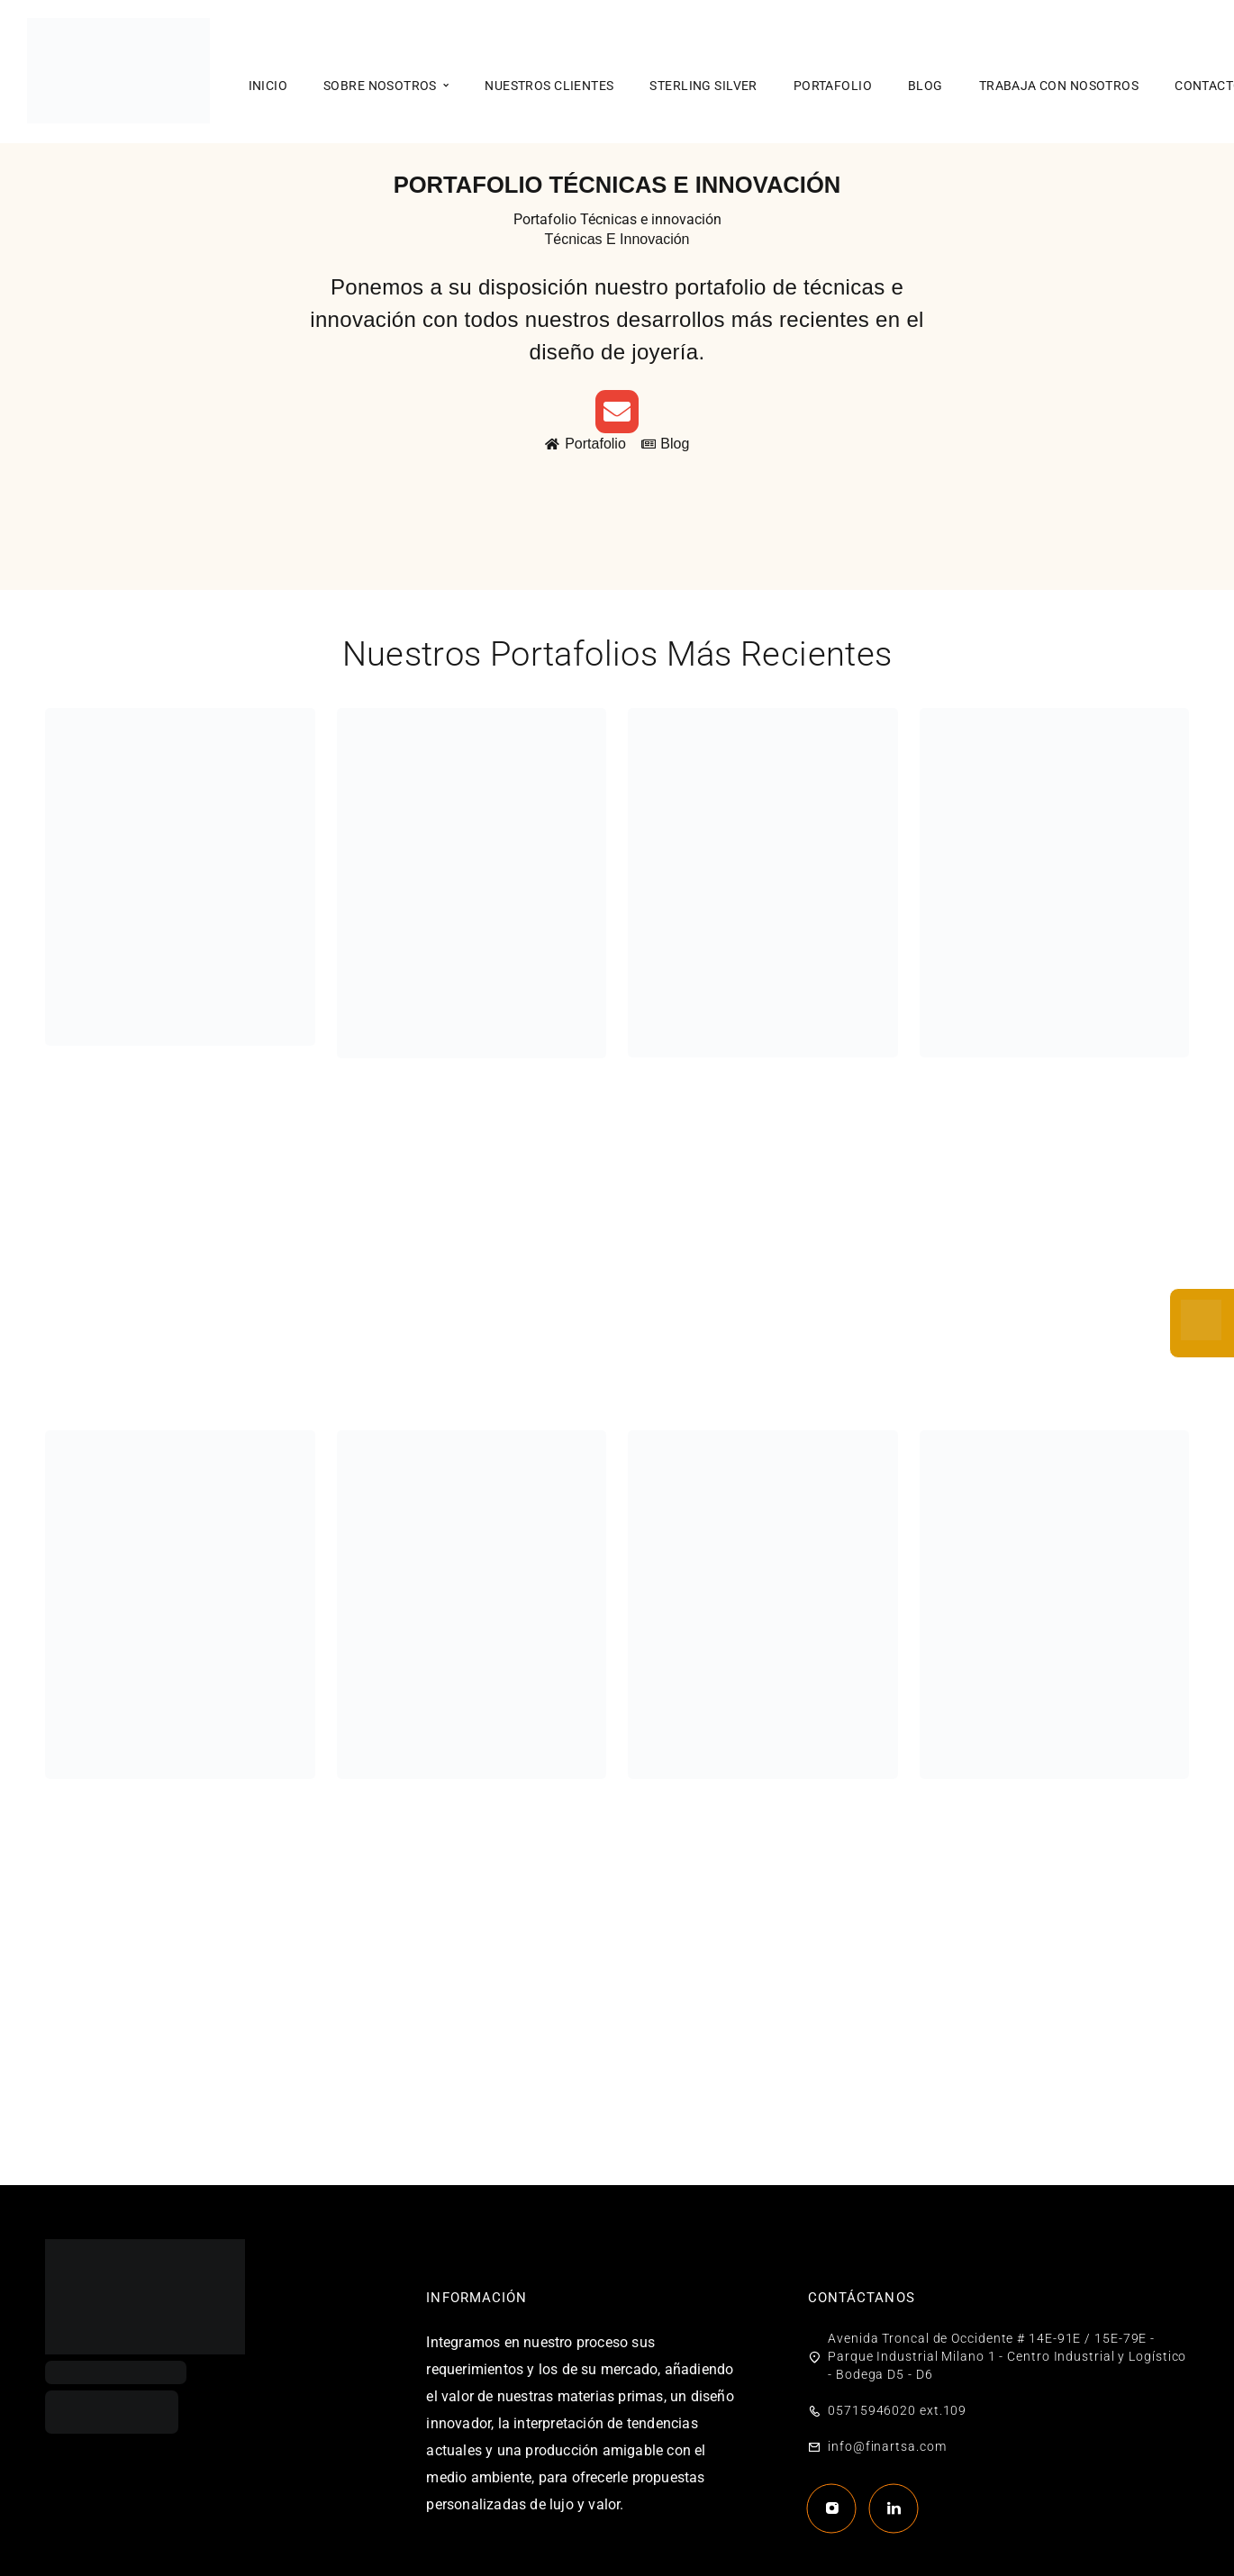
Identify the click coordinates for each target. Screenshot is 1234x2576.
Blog (925, 85)
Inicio (268, 85)
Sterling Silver (703, 85)
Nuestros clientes (549, 85)
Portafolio (833, 85)
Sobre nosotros (380, 85)
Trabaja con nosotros (1059, 85)
